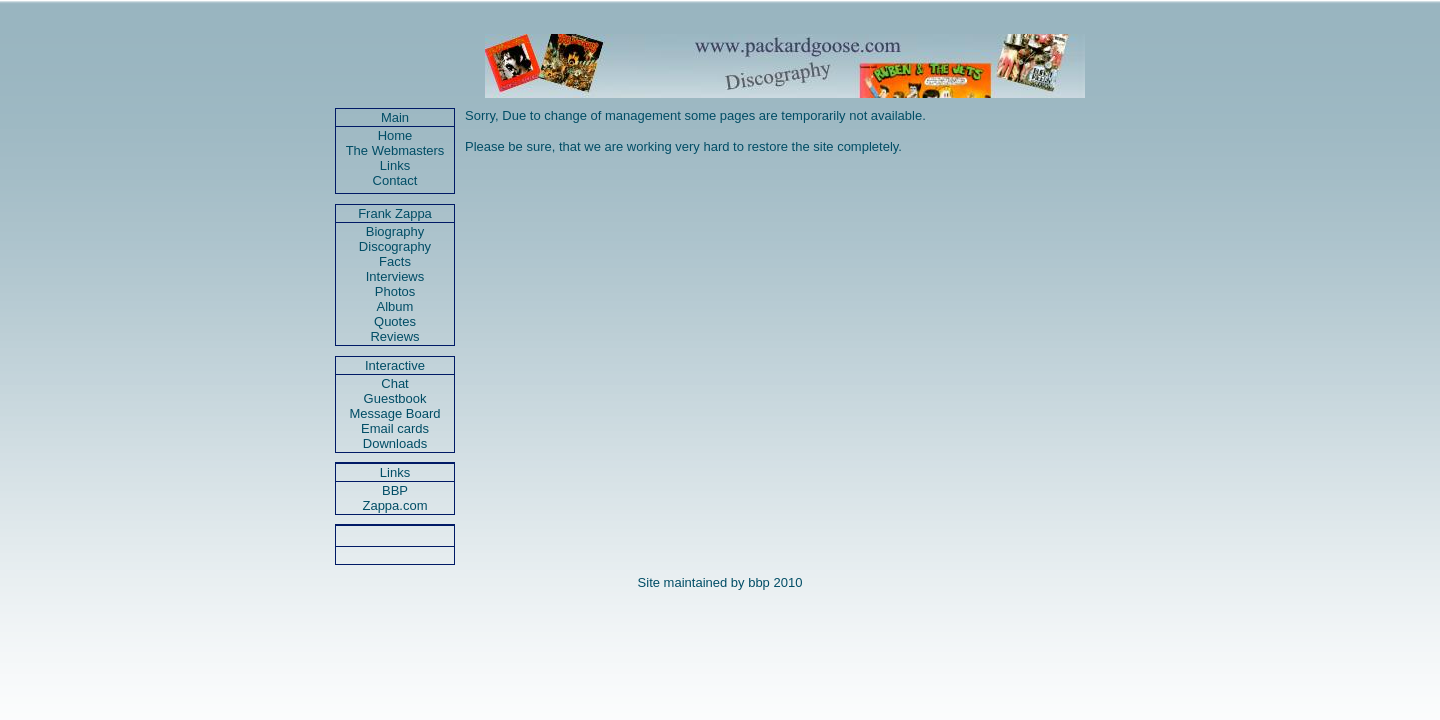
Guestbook (395, 398)
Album (395, 306)
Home (395, 135)
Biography (395, 231)
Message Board (394, 413)
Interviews (395, 276)
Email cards (395, 428)
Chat (394, 383)
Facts (395, 261)
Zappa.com (394, 505)
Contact (395, 180)
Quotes (395, 321)
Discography (395, 246)
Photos (395, 291)
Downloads (395, 443)
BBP (395, 490)
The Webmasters (395, 150)
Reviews (394, 336)
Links (395, 165)
